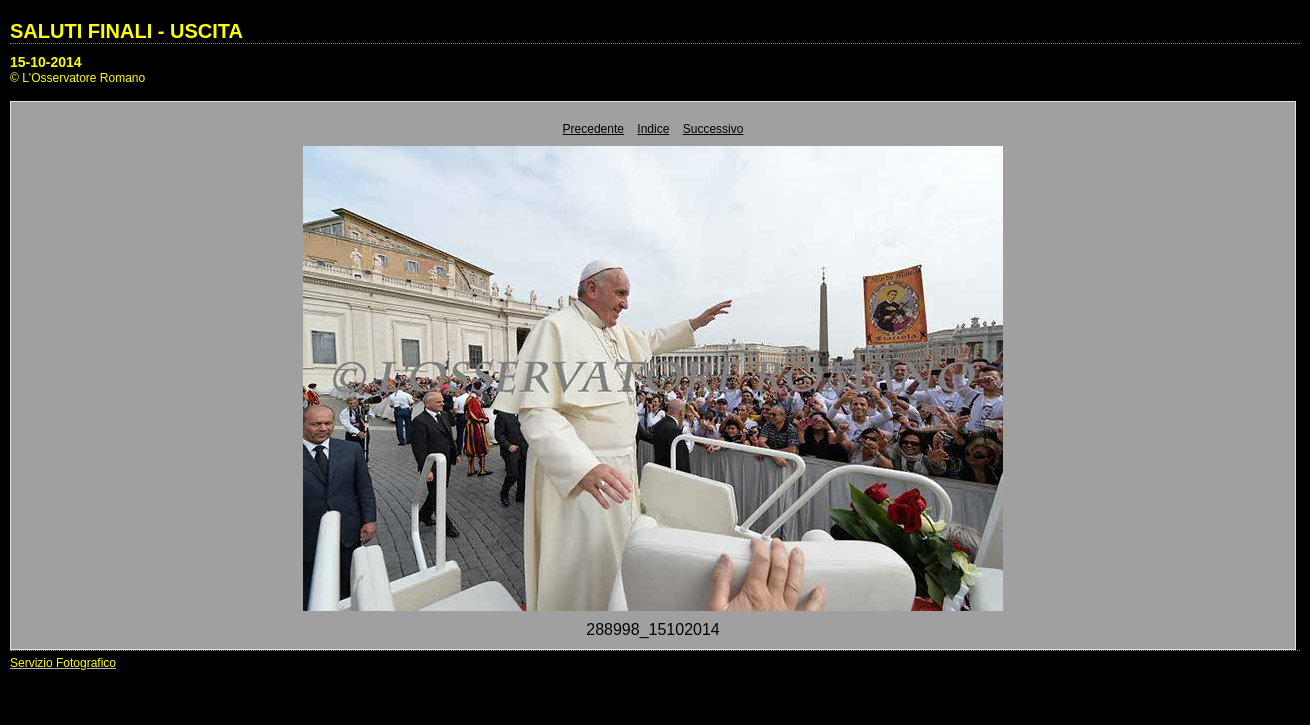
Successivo (713, 129)
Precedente (593, 129)
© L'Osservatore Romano (77, 78)
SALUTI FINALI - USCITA (126, 31)
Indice (653, 129)
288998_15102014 (652, 629)
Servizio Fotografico (63, 663)
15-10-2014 (46, 62)
